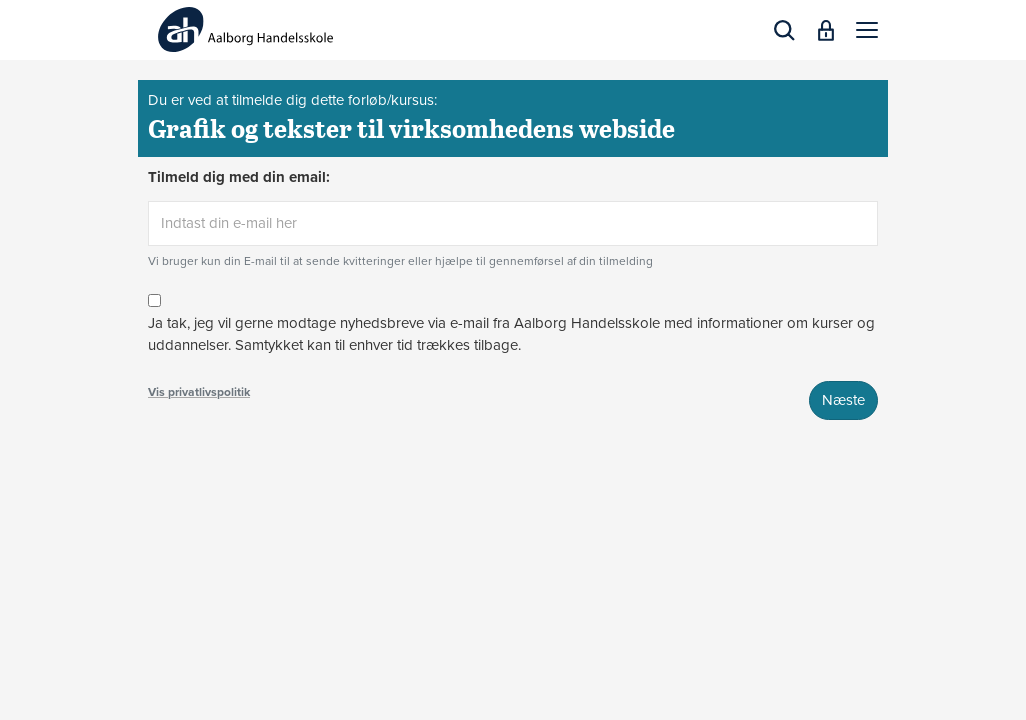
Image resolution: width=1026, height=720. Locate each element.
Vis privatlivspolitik (199, 392)
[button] (867, 30)
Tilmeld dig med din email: (239, 177)
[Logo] (245, 29)
